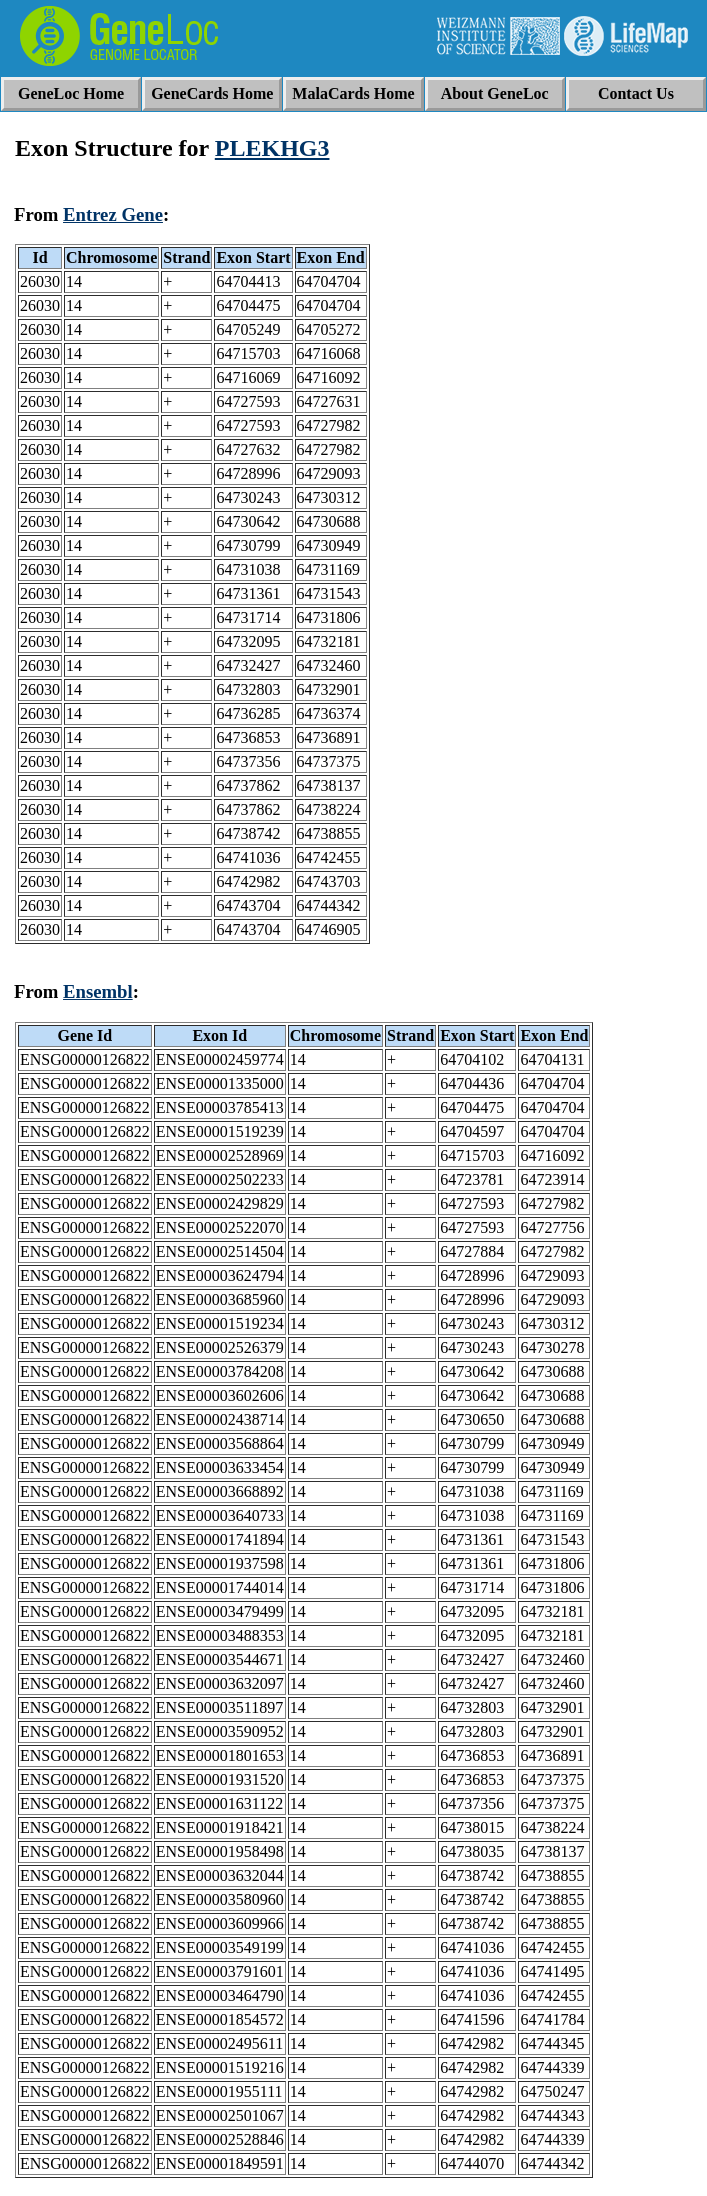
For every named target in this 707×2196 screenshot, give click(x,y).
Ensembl (98, 991)
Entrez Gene (113, 214)
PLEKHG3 (272, 148)
